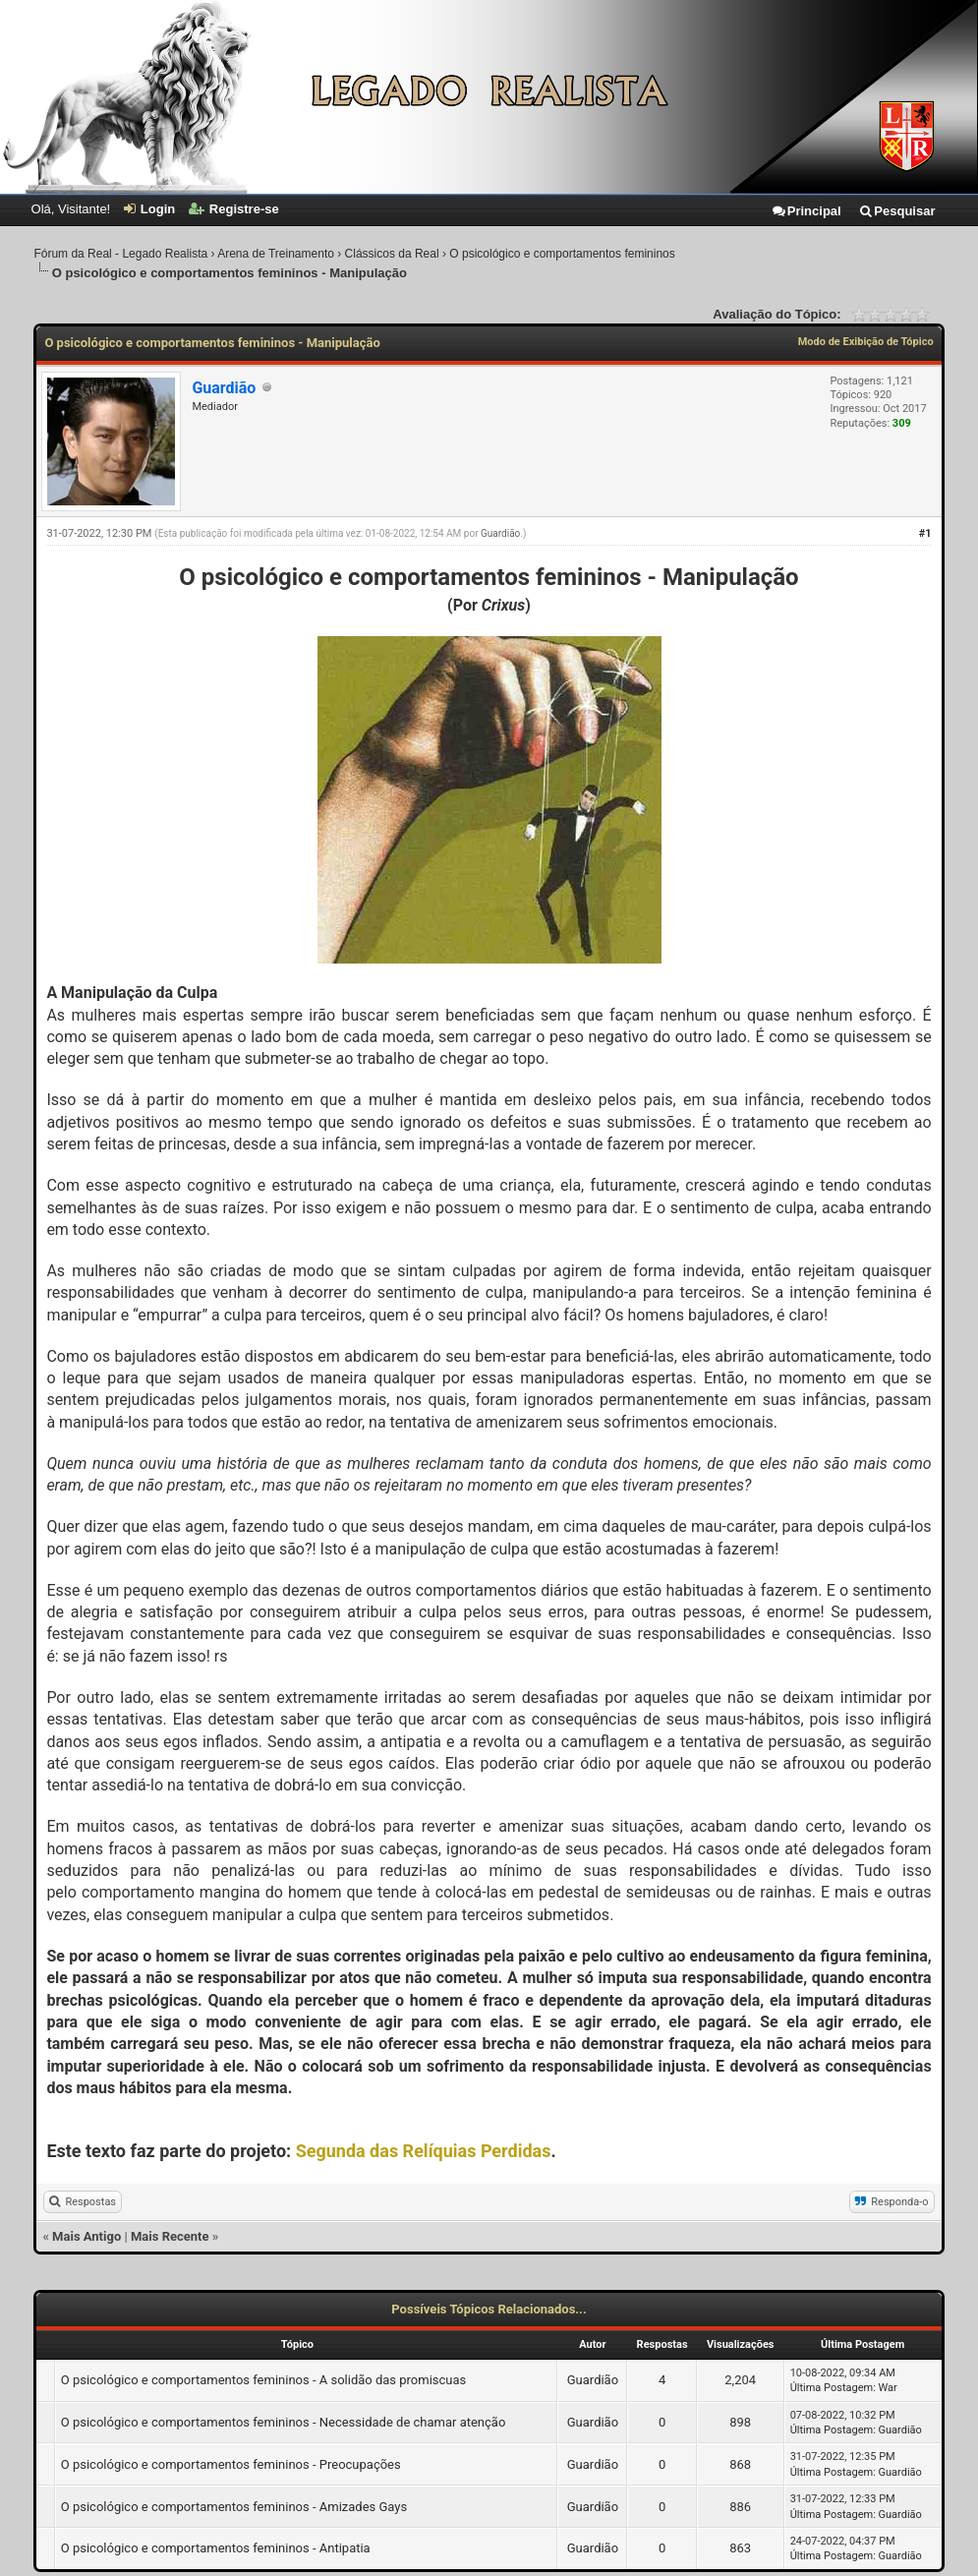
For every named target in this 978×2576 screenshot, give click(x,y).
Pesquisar (896, 211)
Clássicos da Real (392, 254)
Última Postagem (832, 2387)
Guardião (500, 533)
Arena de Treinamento (275, 254)
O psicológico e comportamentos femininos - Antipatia (216, 2548)
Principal (806, 211)
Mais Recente (170, 2236)
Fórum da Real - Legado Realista (120, 254)
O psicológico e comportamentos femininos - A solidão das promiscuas (264, 2379)
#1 (925, 533)
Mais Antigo (86, 2236)
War (888, 2387)
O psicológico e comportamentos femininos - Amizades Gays (234, 2506)
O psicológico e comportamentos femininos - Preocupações (231, 2464)
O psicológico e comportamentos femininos (561, 254)
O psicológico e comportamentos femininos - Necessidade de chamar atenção (283, 2422)
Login (149, 209)
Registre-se (234, 209)
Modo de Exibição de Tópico (866, 341)
